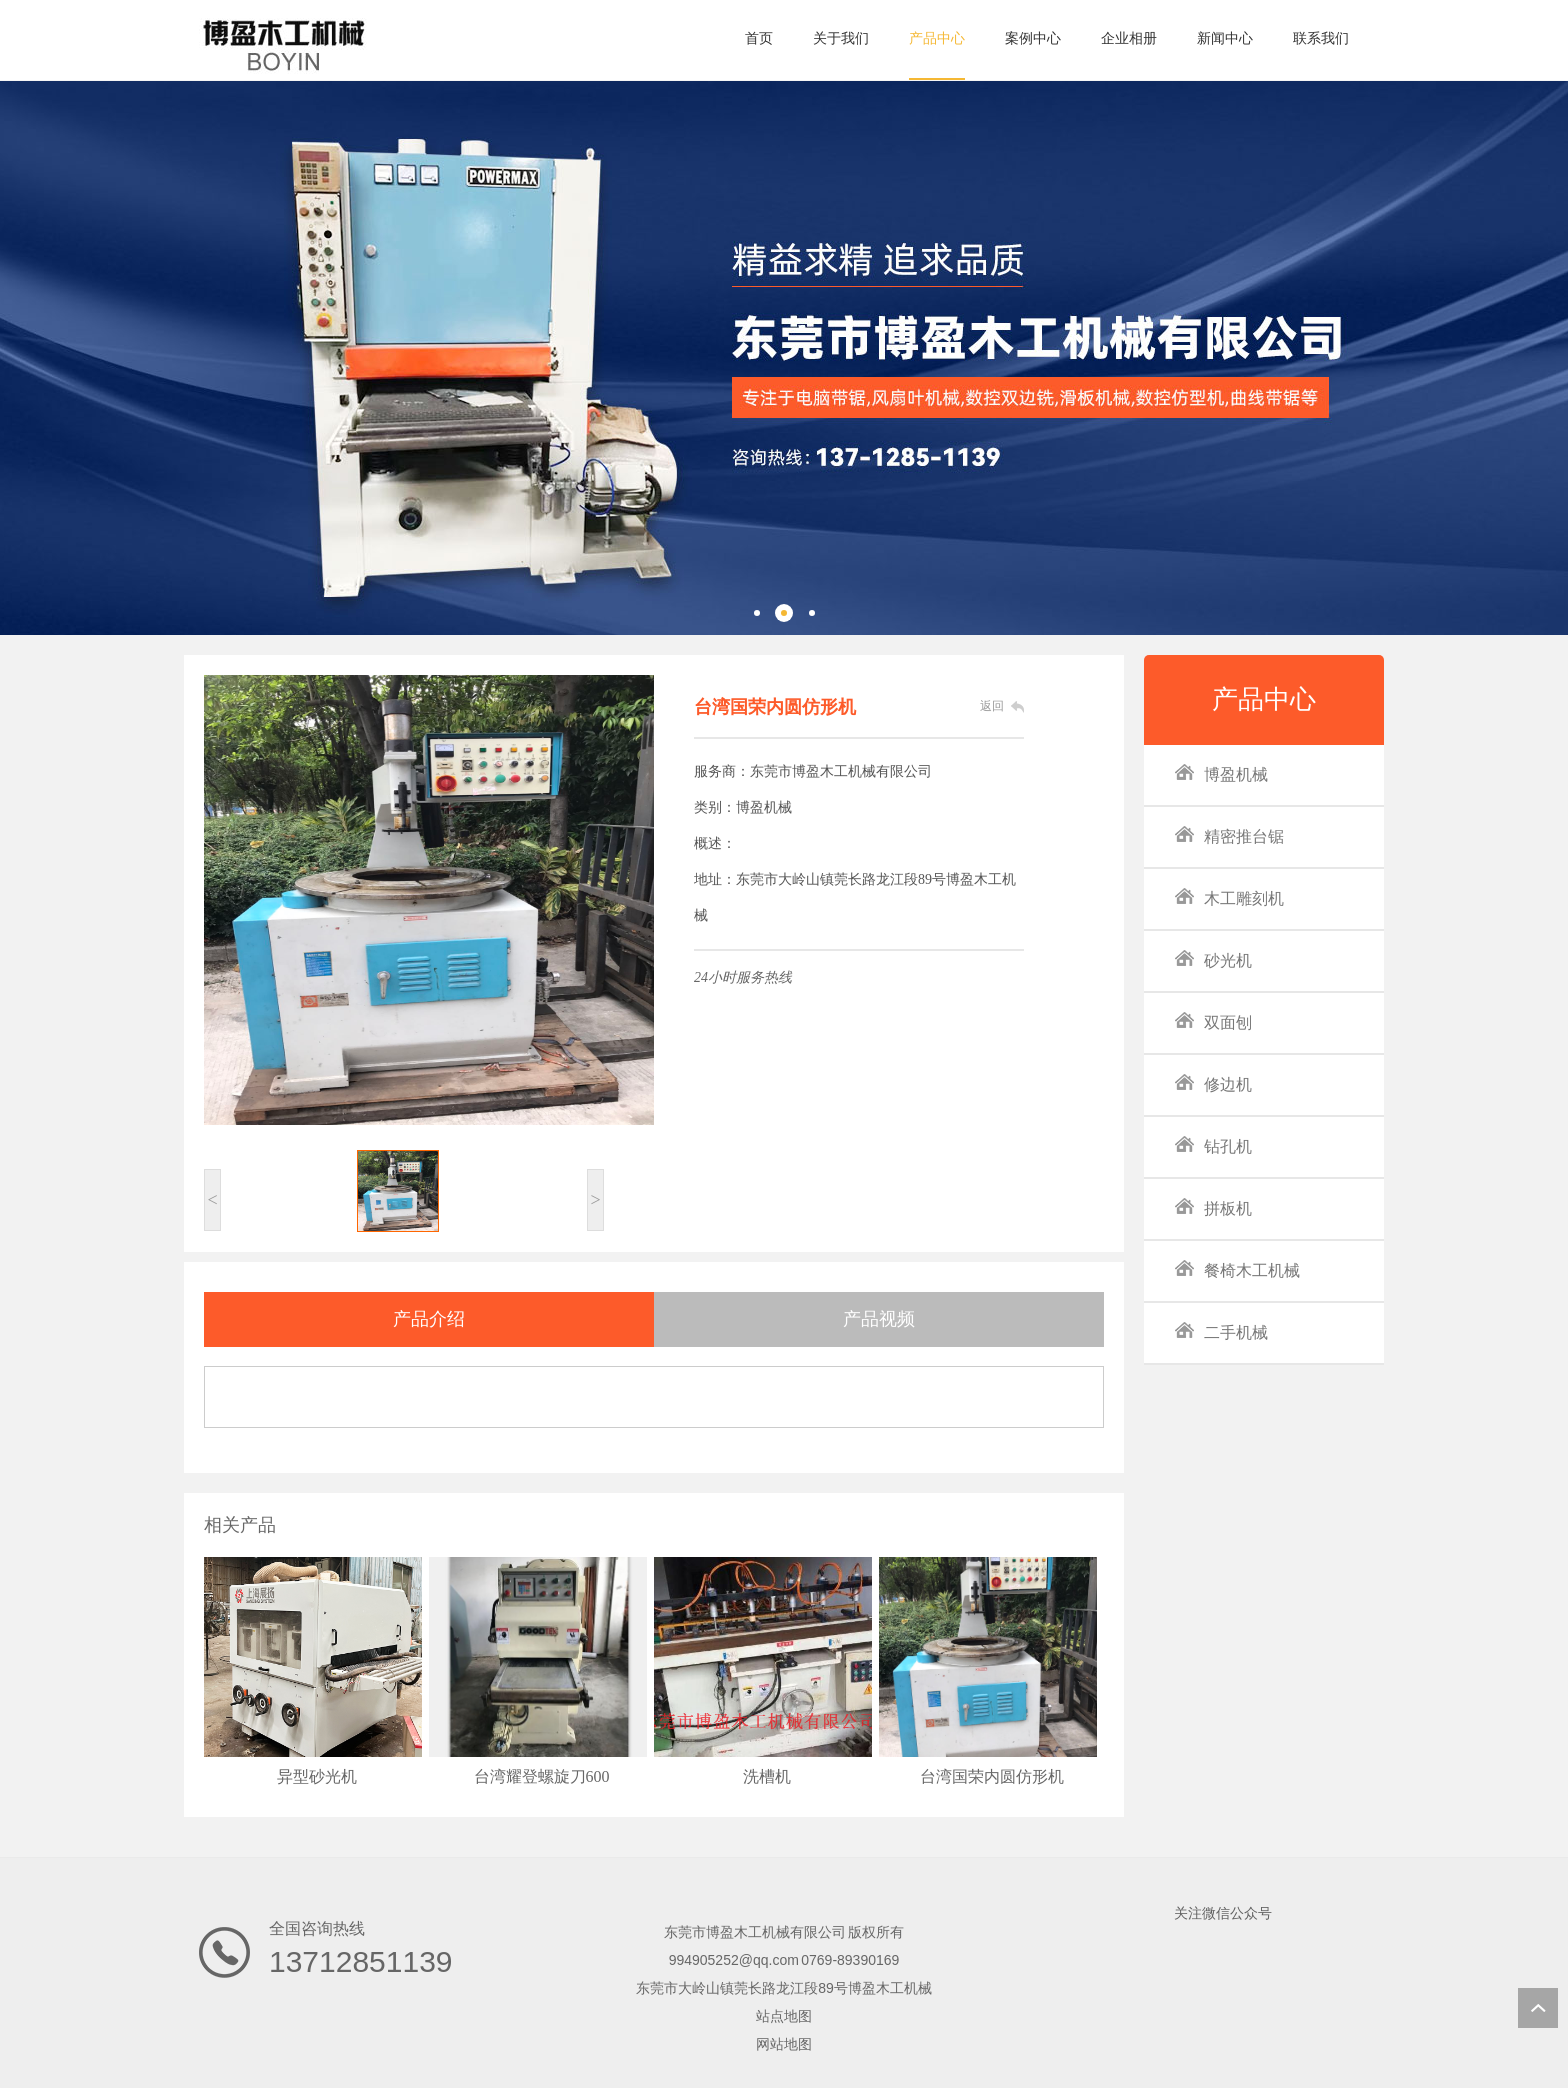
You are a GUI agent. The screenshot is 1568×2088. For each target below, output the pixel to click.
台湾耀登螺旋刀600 (542, 1776)
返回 (992, 706)
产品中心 (1264, 699)
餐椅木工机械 (1237, 1269)
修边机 (1213, 1083)
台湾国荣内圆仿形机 (992, 1776)
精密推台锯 (1229, 835)
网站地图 (784, 2044)
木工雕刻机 (1229, 897)
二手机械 (1221, 1331)
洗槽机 (767, 1776)
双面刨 (1213, 1021)
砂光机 (1213, 959)
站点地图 (784, 2016)
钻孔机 (1213, 1145)
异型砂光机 (317, 1776)
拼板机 (1213, 1207)
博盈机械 (1221, 773)
